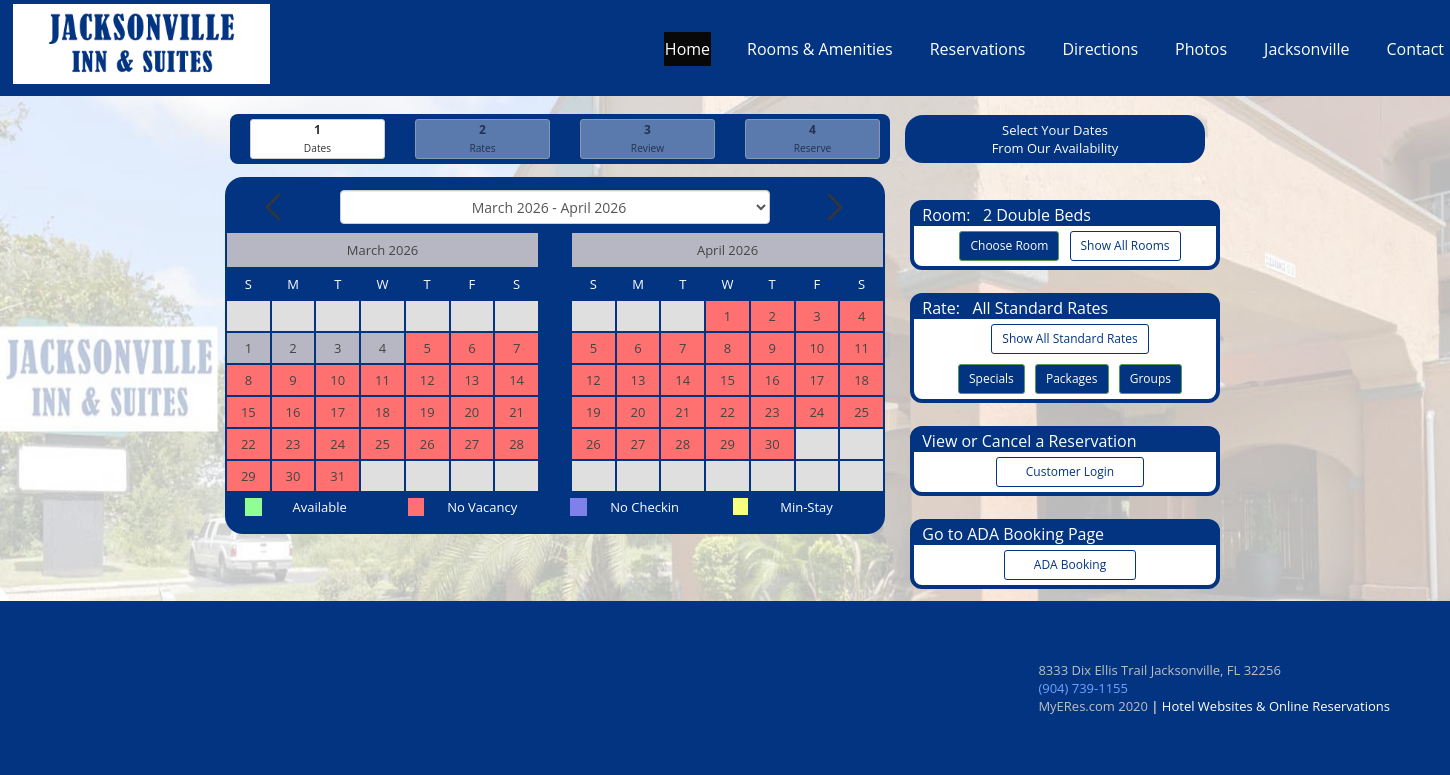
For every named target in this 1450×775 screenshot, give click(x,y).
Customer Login (1070, 471)
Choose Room (1009, 245)
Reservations (978, 54)
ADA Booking (1070, 564)
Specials (991, 378)
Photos (1201, 54)
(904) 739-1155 (1083, 688)
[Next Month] (833, 207)
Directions (1100, 54)
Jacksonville (1306, 54)
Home (687, 54)
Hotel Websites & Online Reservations (1276, 706)
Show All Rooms (1125, 245)
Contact (1415, 54)
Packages (1072, 378)
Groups (1150, 378)
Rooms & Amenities (820, 54)
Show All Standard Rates (1069, 338)
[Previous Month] (275, 207)
